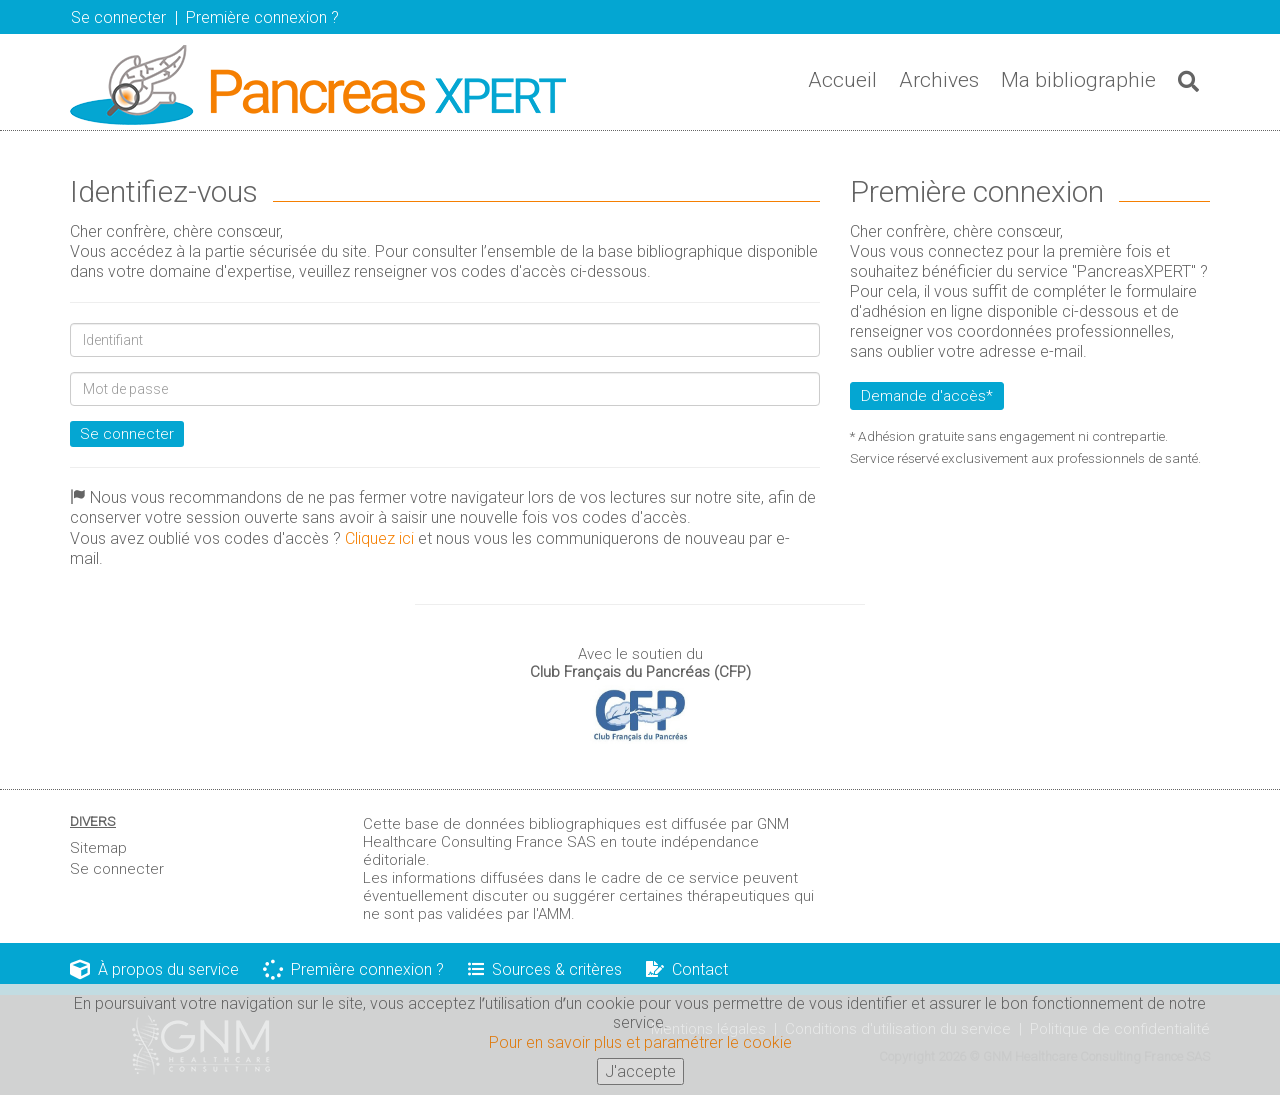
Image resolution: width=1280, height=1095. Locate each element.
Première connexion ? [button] (262, 17)
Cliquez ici (379, 538)
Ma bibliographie (1078, 80)
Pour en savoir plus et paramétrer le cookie (640, 1047)
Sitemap (98, 848)
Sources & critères (545, 969)
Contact (687, 969)
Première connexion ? (353, 969)
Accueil (842, 80)
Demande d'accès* (927, 396)
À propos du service (154, 969)
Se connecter (118, 17)
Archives (939, 80)
